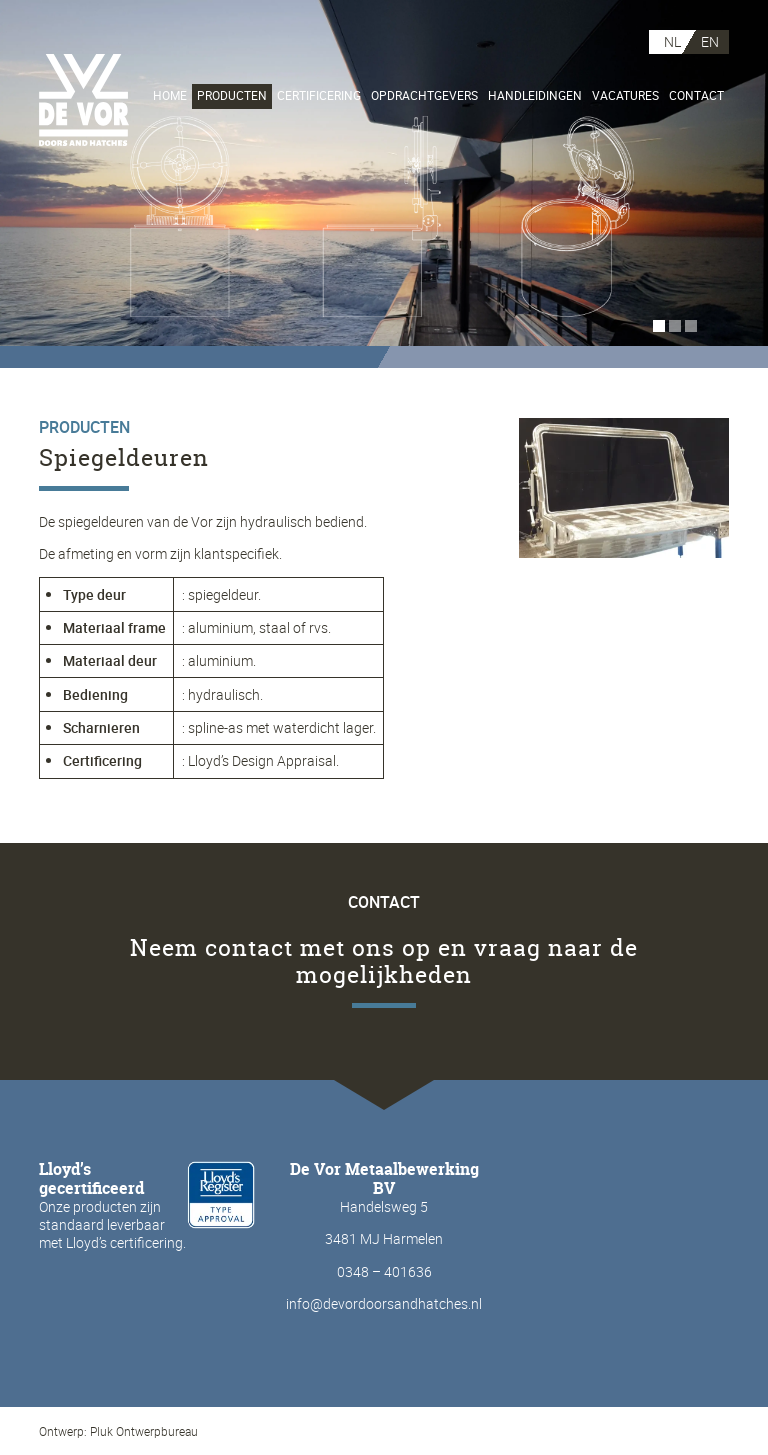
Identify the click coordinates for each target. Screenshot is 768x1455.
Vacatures (625, 95)
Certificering (319, 95)
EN (710, 41)
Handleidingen (535, 95)
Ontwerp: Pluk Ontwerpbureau (118, 1431)
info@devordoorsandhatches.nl (384, 1303)
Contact (696, 95)
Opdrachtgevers (424, 95)
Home (170, 95)
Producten (232, 95)
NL (672, 41)
